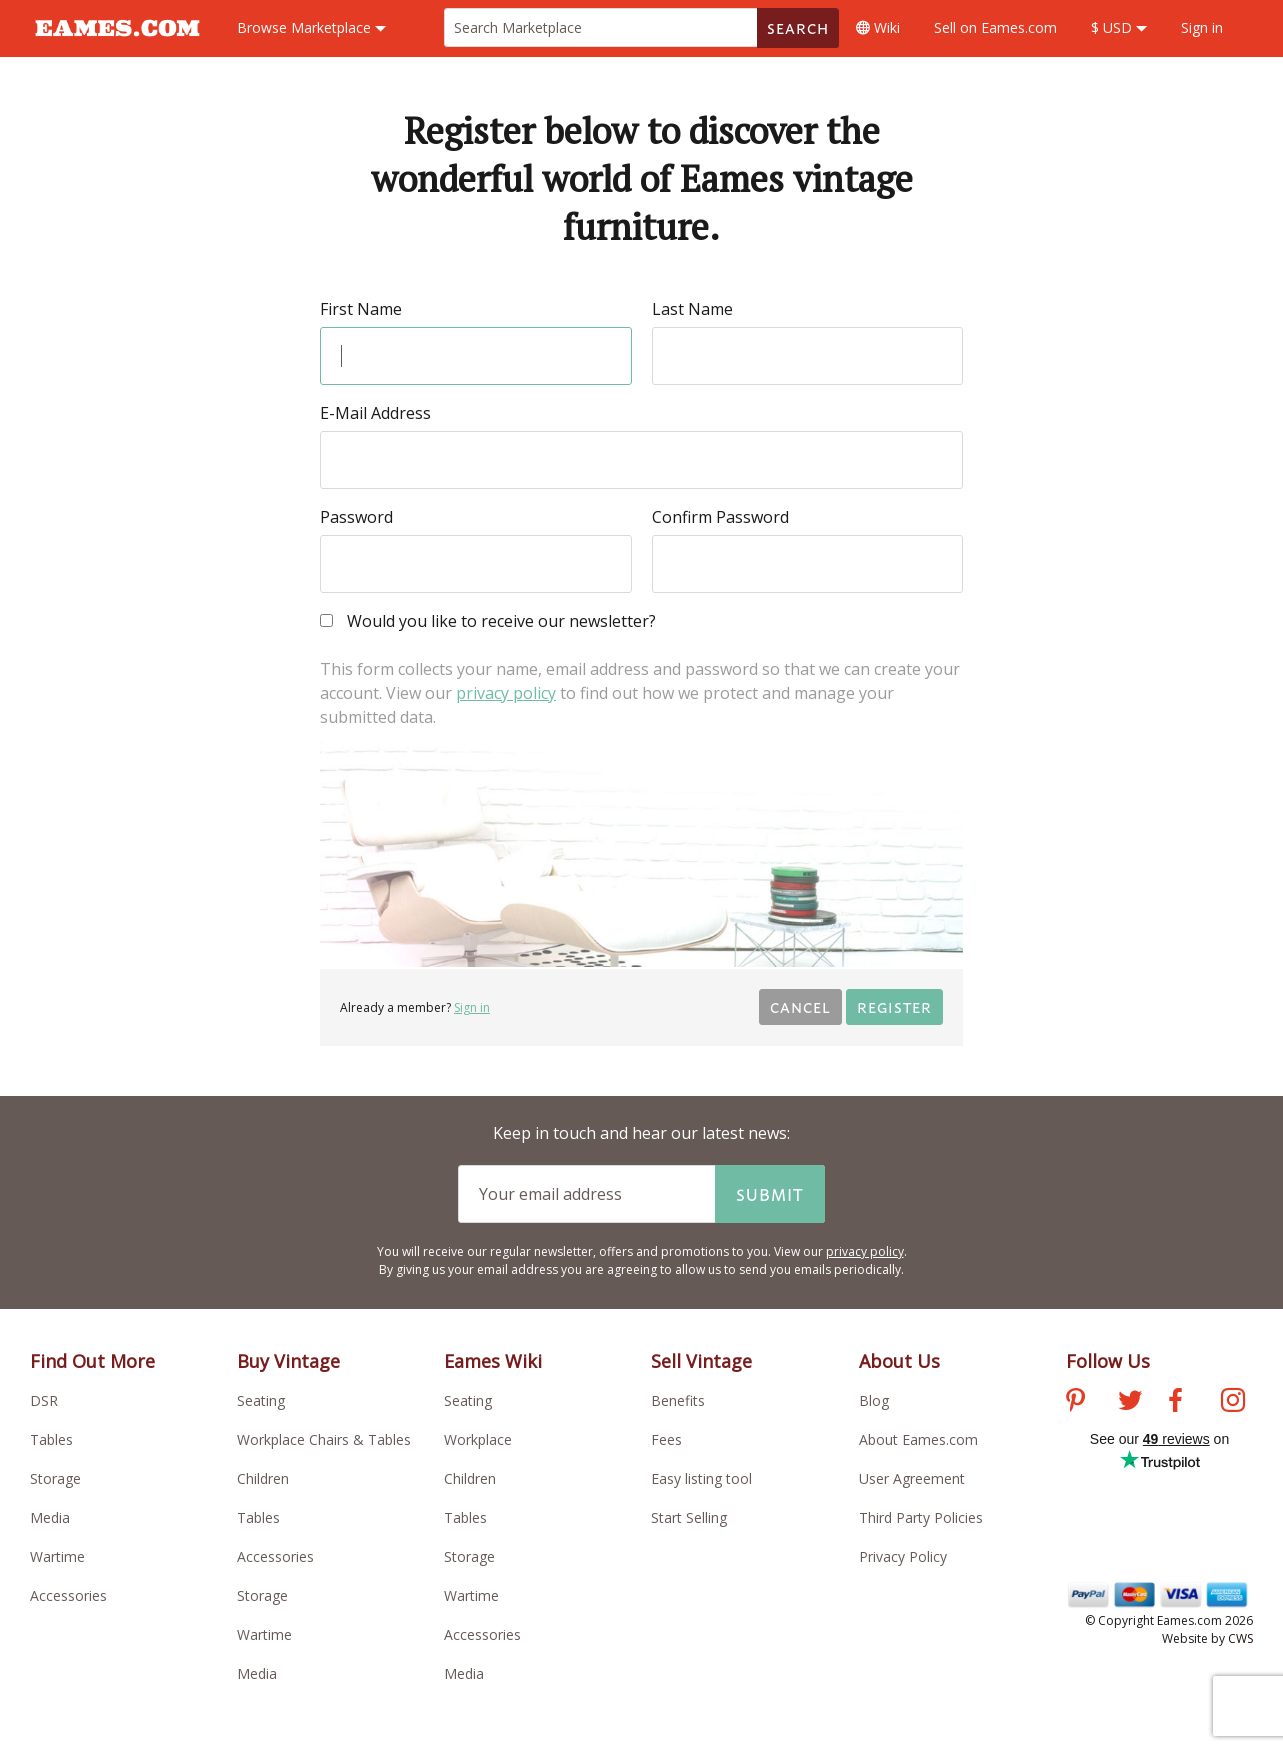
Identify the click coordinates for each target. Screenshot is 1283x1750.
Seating (261, 1400)
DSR (44, 1400)
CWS (1240, 1638)
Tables (51, 1439)
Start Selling (689, 1517)
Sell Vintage (701, 1361)
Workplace (478, 1439)
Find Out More (92, 1361)
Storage (55, 1478)
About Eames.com (918, 1439)
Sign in (1202, 27)
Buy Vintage (288, 1361)
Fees (666, 1439)
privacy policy (506, 693)
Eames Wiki (493, 1361)
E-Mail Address (375, 413)
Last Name (692, 309)
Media (50, 1517)
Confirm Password (720, 517)
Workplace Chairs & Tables (324, 1439)
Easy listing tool (701, 1478)
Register (894, 1006)
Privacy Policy (903, 1556)
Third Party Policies (921, 1517)
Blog (874, 1400)
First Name (361, 309)
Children (263, 1478)
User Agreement (912, 1478)
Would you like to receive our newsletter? (488, 622)
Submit (770, 1194)
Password (356, 517)
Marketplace (311, 27)
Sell (995, 27)
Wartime (57, 1556)
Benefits (678, 1400)
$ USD (1119, 27)
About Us (899, 1361)
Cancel (800, 1006)
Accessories (68, 1595)
